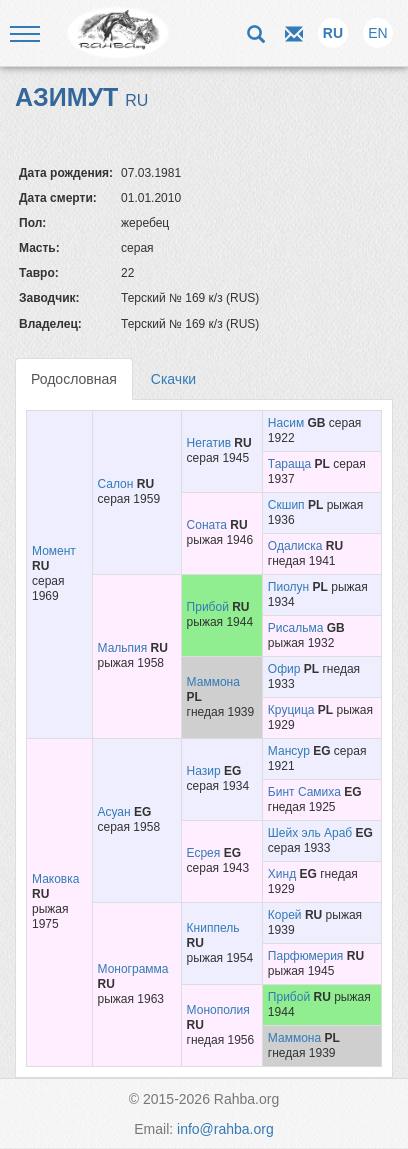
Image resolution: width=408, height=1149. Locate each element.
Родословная (74, 379)
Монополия (218, 1010)
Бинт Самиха (304, 792)
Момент (54, 551)
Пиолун (288, 587)
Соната (207, 525)
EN (377, 33)
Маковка (55, 879)
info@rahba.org (225, 1129)
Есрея (204, 853)
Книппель (213, 928)
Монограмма (133, 969)
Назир (204, 771)
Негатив (209, 443)
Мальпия (123, 648)
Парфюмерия (306, 956)
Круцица (291, 710)
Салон (116, 484)
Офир (284, 669)
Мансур (289, 751)
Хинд (282, 874)
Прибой (208, 607)
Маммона (213, 682)
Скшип (286, 505)
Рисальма (296, 628)
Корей (285, 915)
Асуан (114, 812)
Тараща (289, 464)
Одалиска (295, 546)
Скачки (173, 379)
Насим (286, 423)
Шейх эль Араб (310, 833)
